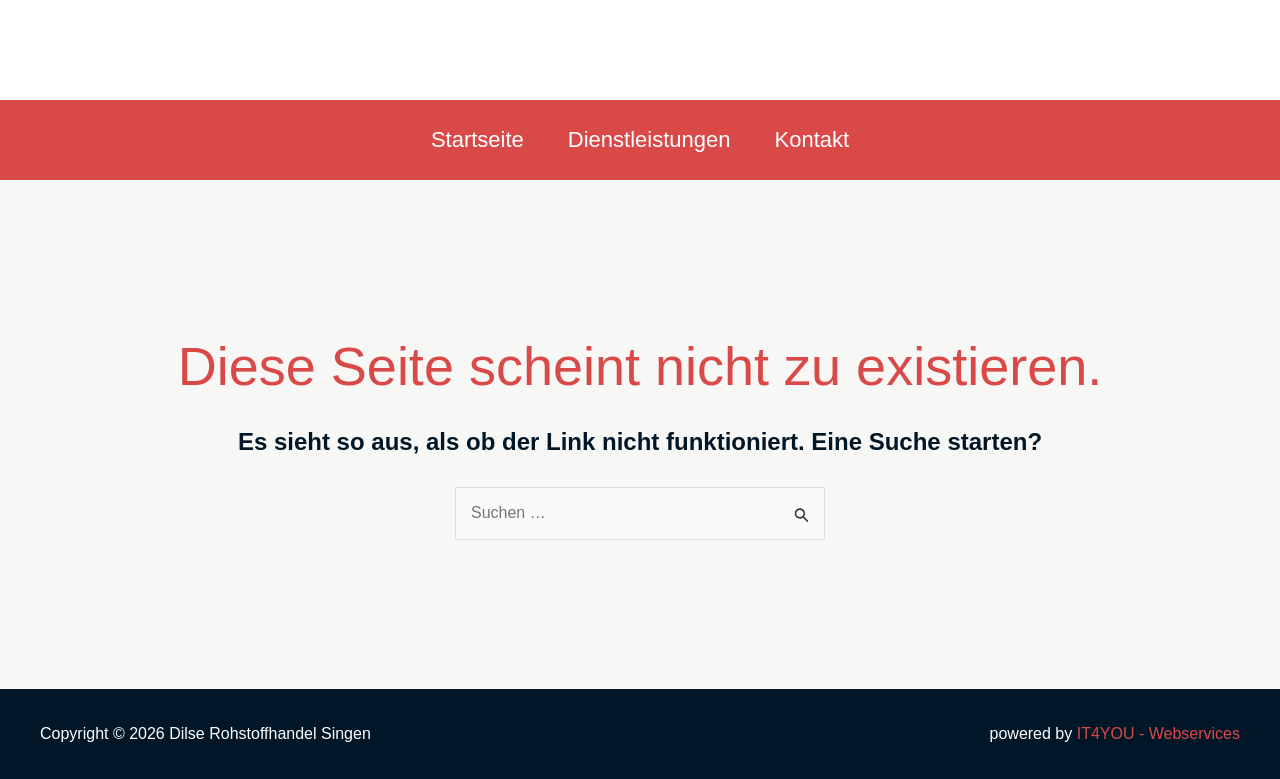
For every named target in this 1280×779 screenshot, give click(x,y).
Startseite (477, 139)
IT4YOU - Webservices (1158, 733)
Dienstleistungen (649, 139)
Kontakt (812, 139)
